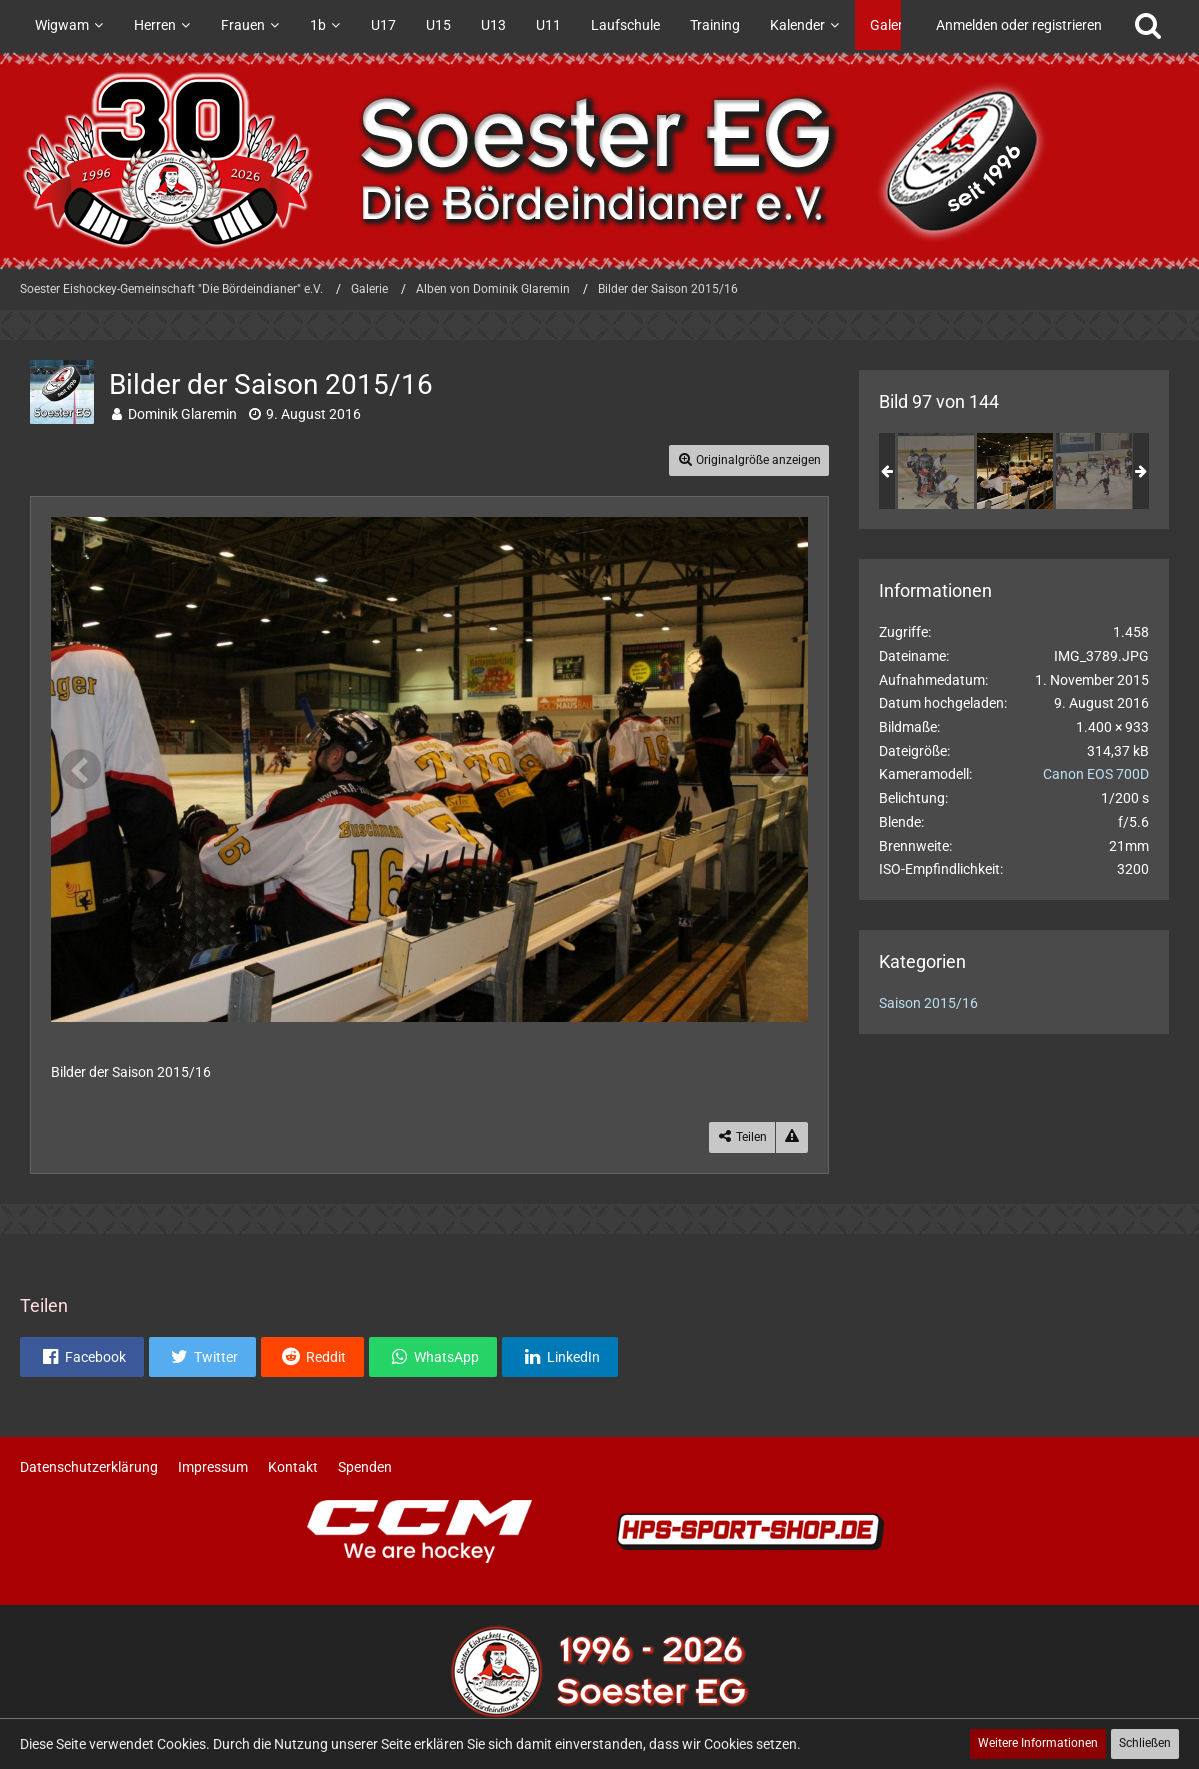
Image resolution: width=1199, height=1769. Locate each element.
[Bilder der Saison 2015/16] (936, 471)
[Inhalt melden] (792, 1137)
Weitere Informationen (1038, 1743)
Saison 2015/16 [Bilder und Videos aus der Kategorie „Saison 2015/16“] (928, 1003)
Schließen (1145, 1743)
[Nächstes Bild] (778, 769)
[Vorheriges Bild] (81, 769)
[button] (82, 1357)
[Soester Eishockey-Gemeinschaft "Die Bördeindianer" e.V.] (599, 160)
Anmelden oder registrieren (1019, 25)
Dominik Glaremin (182, 414)
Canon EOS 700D (1096, 774)
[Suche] (1148, 25)
